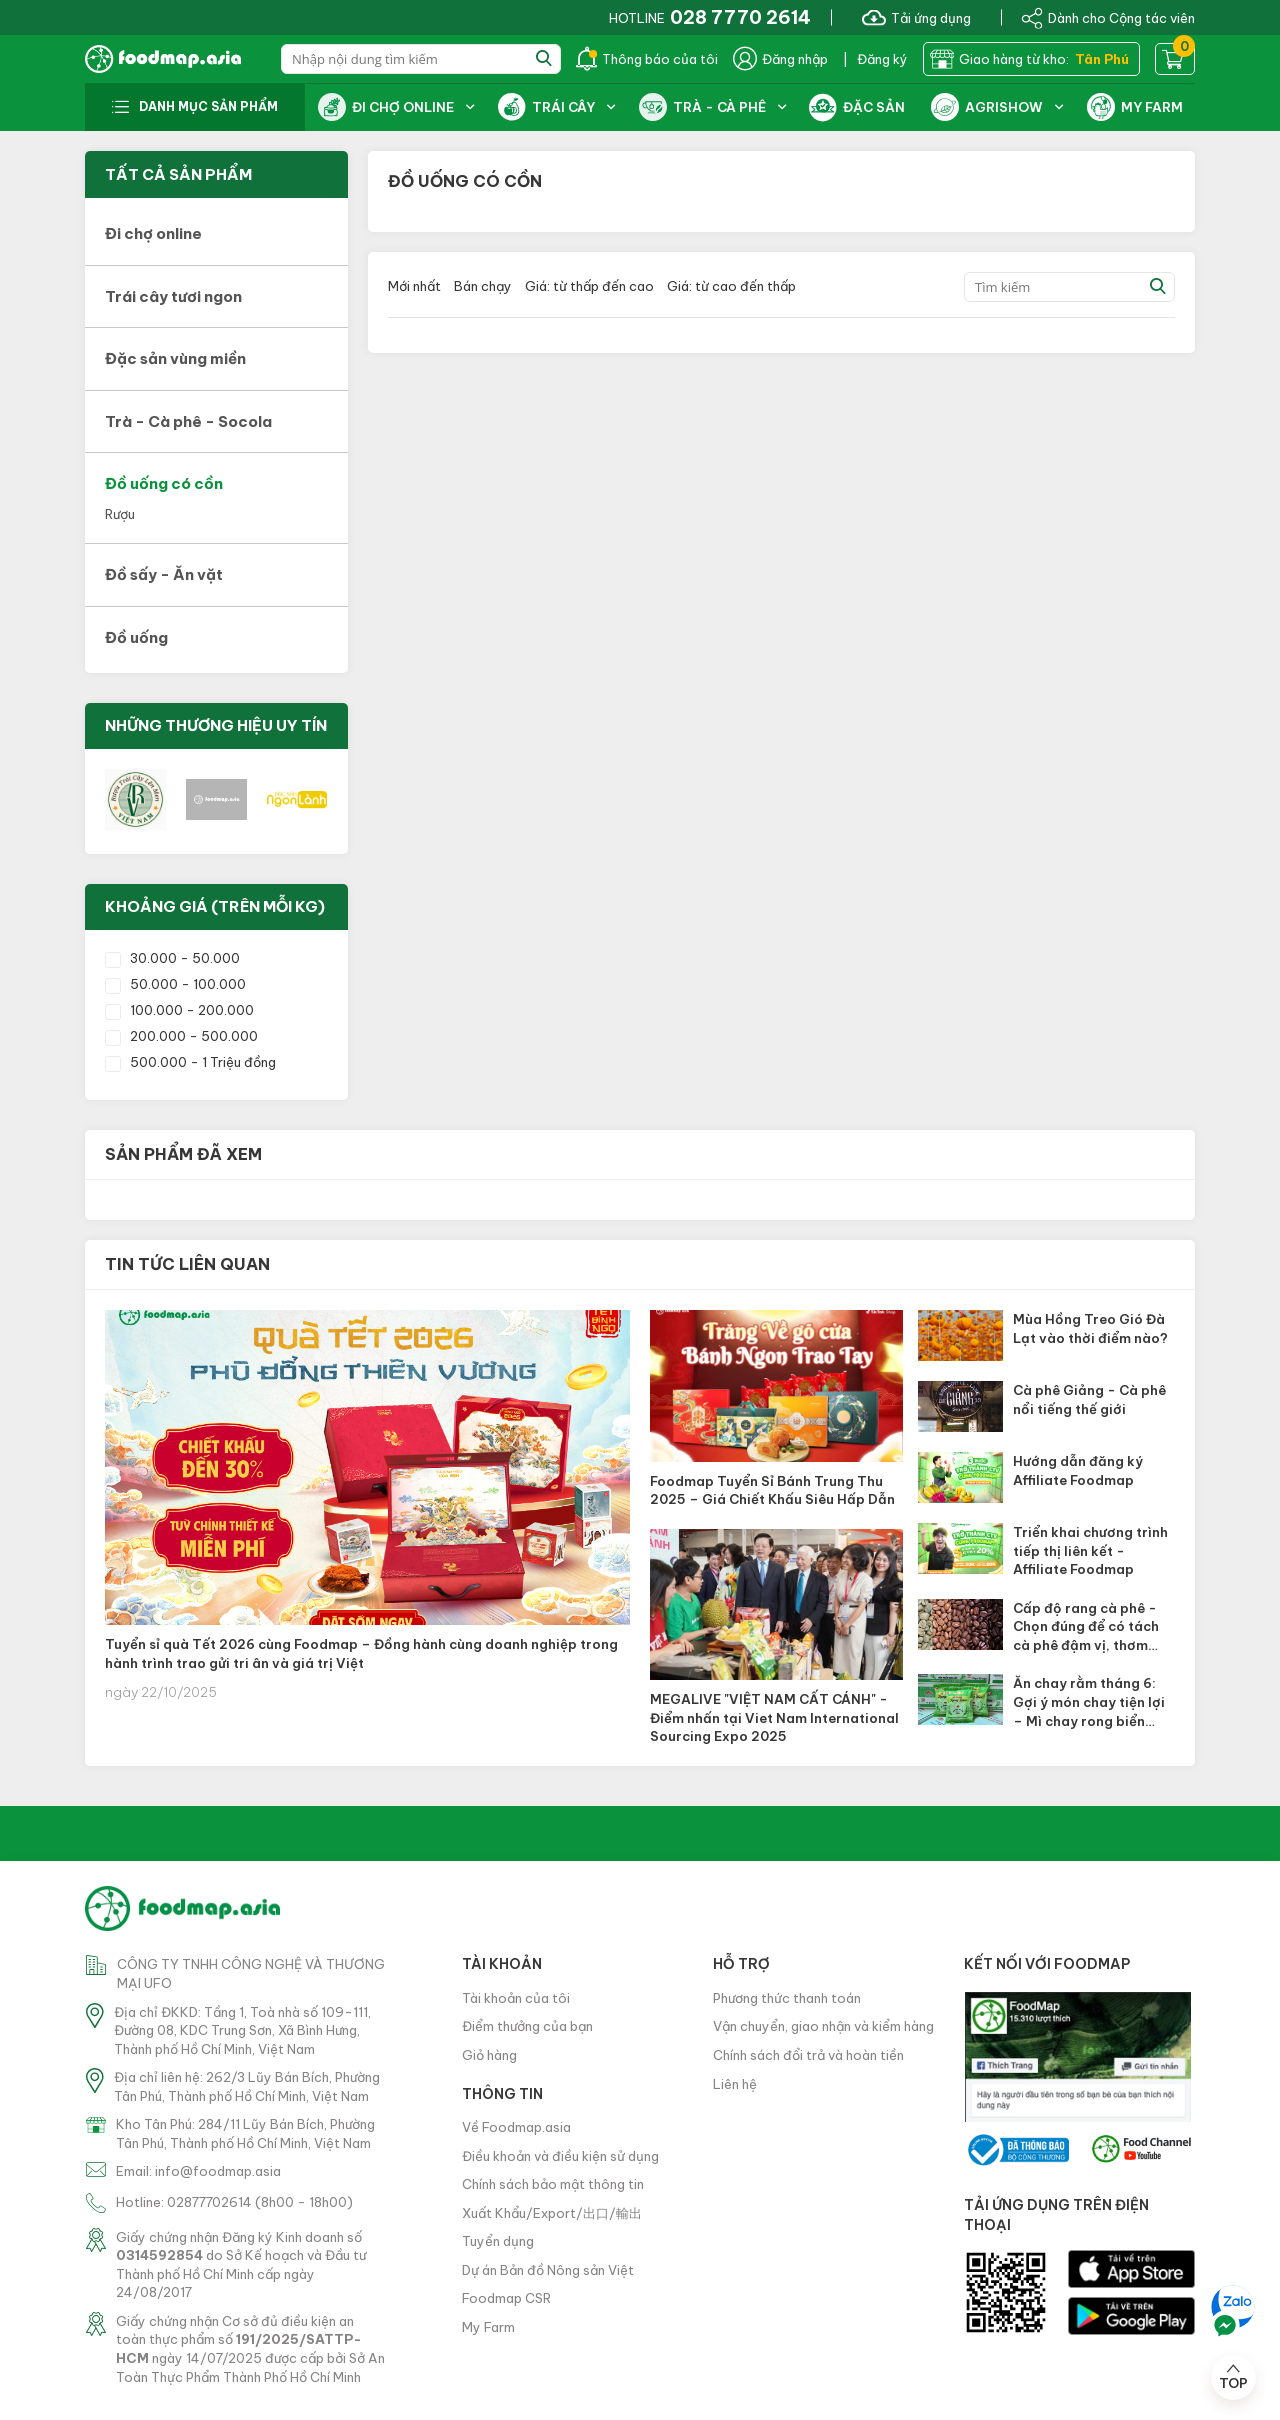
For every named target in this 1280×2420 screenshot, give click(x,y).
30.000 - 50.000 (172, 958)
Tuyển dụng (498, 2241)
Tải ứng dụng (916, 17)
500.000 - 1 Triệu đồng (190, 1062)
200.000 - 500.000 (181, 1036)
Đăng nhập (780, 59)
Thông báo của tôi (647, 59)
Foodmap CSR (506, 2298)
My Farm (488, 2327)
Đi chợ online (153, 233)
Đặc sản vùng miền (175, 358)
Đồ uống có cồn (164, 483)
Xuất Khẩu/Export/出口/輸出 (552, 2213)
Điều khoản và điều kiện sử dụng (560, 2156)
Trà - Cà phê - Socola (188, 421)
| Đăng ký (875, 59)
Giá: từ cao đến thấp (731, 286)
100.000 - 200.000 (179, 1010)
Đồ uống (136, 637)
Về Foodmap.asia (516, 2127)
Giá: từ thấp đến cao (589, 286)
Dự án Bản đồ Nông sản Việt (548, 2270)
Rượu (120, 514)
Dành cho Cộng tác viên (1108, 17)
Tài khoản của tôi (516, 1998)
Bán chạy (483, 286)
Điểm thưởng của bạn (527, 2026)
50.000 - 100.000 (175, 984)
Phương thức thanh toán (787, 1998)
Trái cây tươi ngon (173, 296)
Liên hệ (735, 2084)
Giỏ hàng (489, 2055)
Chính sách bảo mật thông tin (553, 2184)
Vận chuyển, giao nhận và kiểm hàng (823, 2026)
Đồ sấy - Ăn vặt (164, 574)
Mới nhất (414, 286)
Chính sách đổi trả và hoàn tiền (808, 2055)
